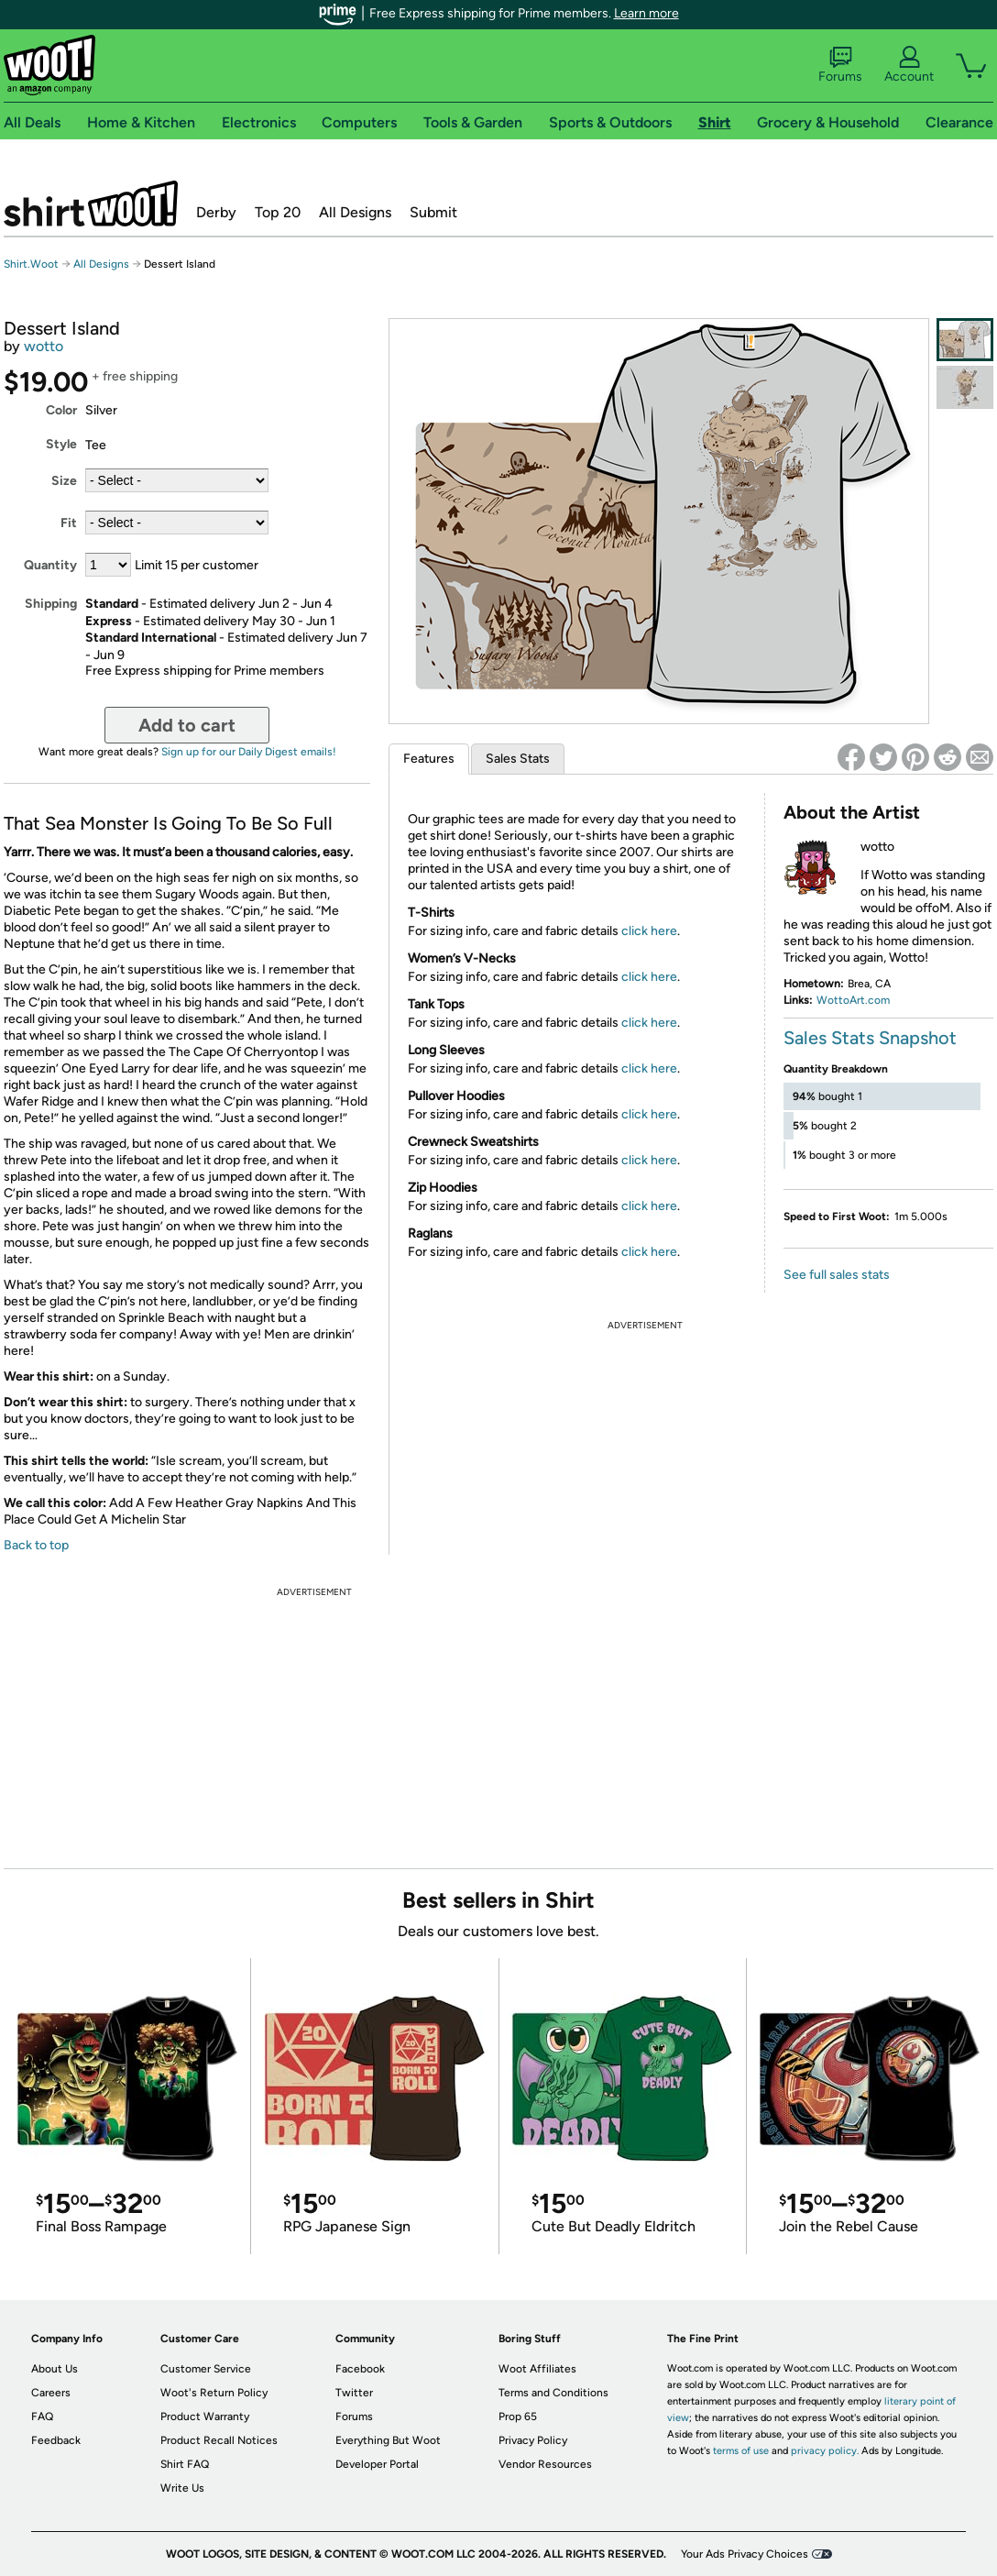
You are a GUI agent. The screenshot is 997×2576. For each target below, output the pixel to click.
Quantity (50, 565)
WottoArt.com (853, 1000)
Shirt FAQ (184, 2464)
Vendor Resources (545, 2464)
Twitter (354, 2392)
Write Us (182, 2488)
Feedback (56, 2440)
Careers (51, 2392)
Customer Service (205, 2368)
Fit (68, 523)
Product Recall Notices (219, 2440)
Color (61, 410)
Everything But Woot (388, 2440)
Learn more (646, 13)
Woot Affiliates (537, 2368)
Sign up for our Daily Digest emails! (248, 751)
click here (649, 931)
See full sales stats (836, 1274)
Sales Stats (518, 758)
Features (429, 758)
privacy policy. (825, 2451)
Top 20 (278, 212)
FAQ (42, 2416)
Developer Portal (377, 2464)
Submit (433, 212)
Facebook (360, 2368)
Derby (216, 212)
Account (909, 65)
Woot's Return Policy (214, 2392)
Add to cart (187, 725)
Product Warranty (204, 2416)
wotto (43, 346)
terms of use (741, 2451)
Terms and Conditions (553, 2392)
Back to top (36, 1545)
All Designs (355, 212)
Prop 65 (517, 2416)
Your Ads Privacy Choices (744, 2554)
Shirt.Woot (91, 203)
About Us (54, 2368)
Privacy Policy (532, 2440)
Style (61, 444)
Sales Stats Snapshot (870, 1038)
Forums (840, 65)
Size (64, 481)
